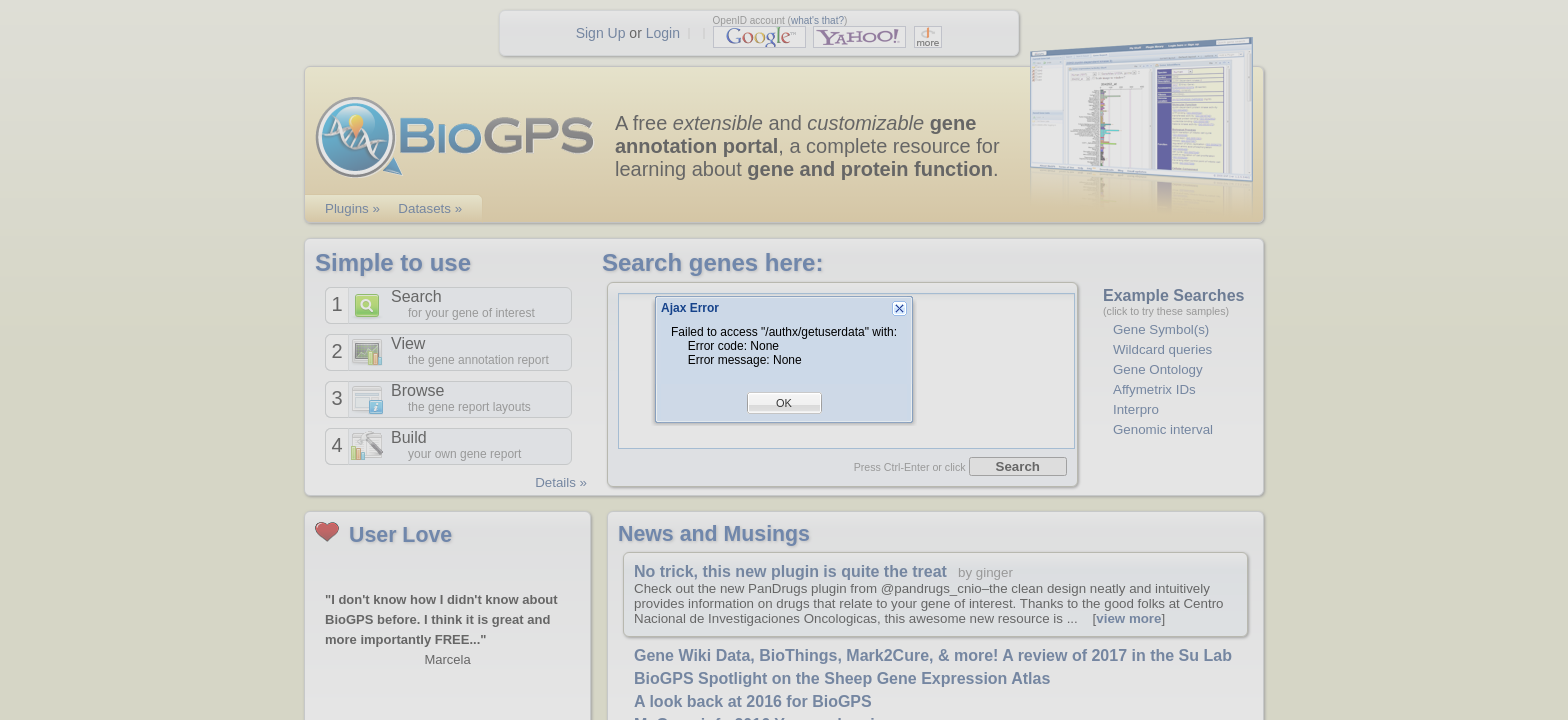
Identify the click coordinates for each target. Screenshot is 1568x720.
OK (784, 403)
